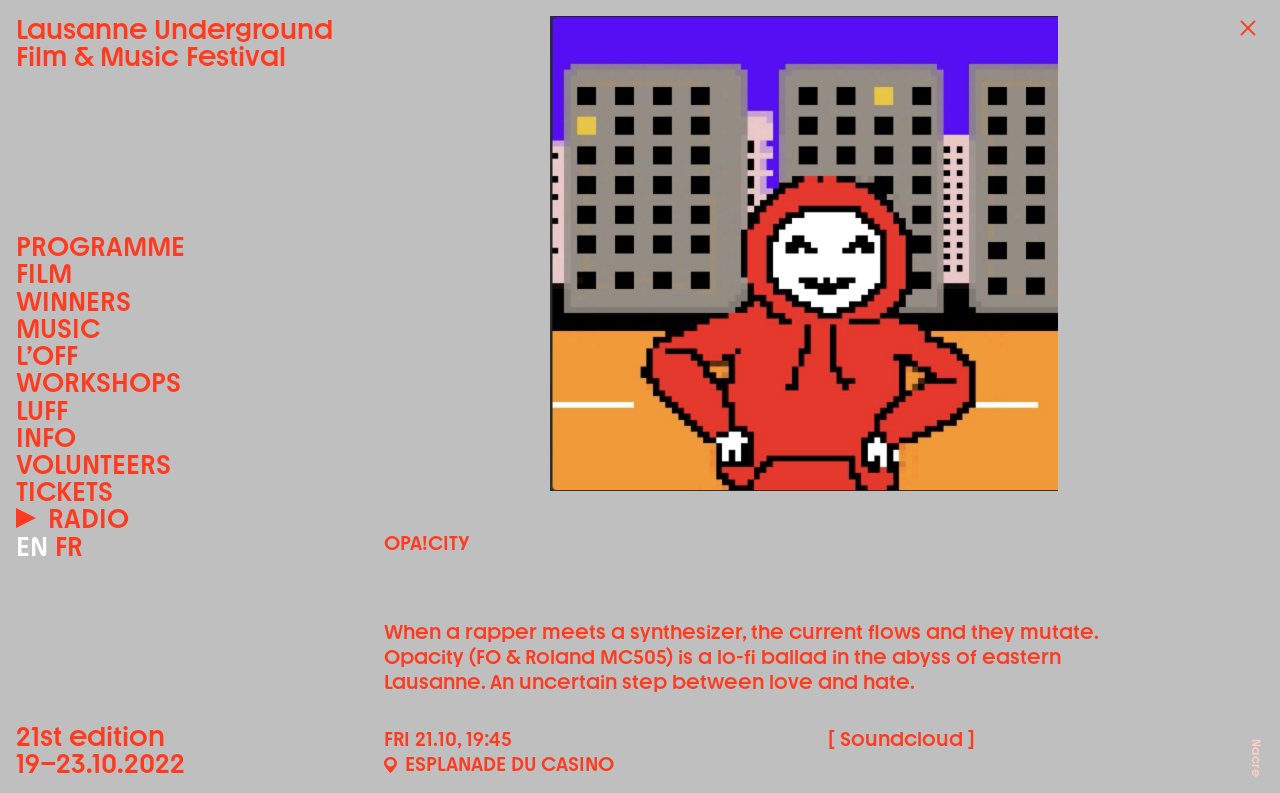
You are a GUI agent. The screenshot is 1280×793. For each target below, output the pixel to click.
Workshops (98, 382)
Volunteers (93, 464)
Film (44, 273)
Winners (73, 301)
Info (46, 437)
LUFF (42, 410)
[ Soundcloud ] (901, 739)
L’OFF (47, 355)
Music (58, 328)
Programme (100, 246)
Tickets (64, 491)
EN (32, 546)
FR (69, 546)
